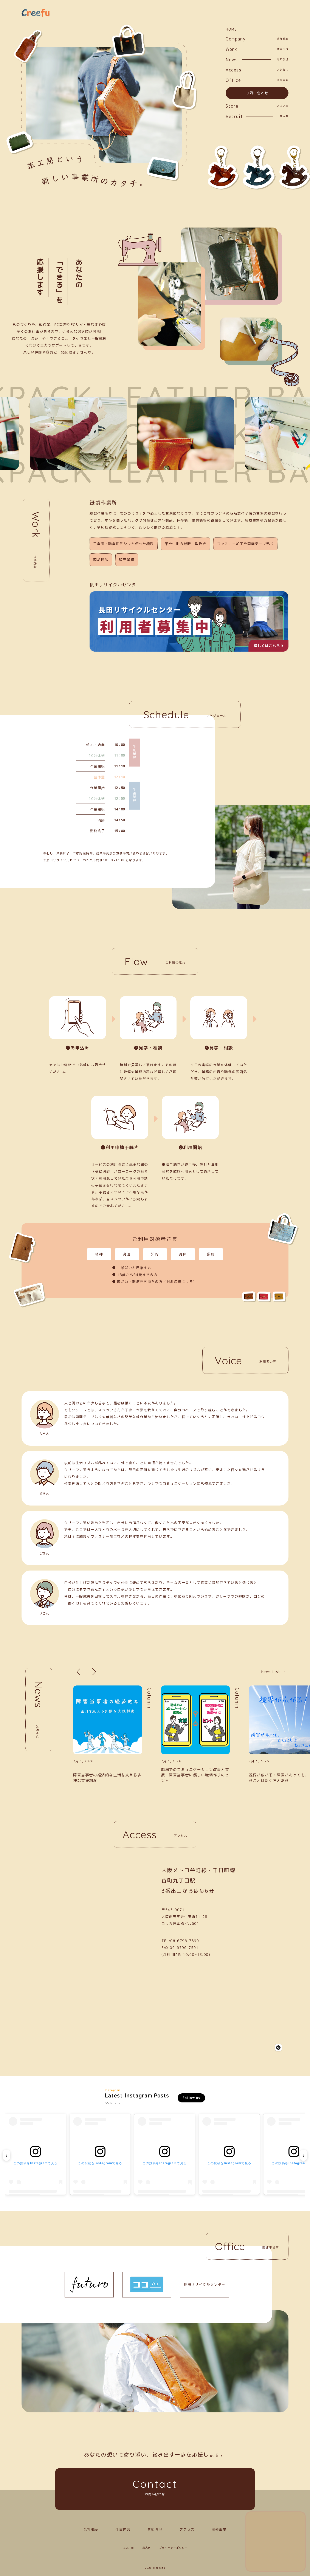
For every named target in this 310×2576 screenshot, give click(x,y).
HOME (231, 29)
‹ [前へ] (6, 2155)
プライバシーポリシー (173, 2548)
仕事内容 (122, 2529)
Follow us (191, 2098)
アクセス (186, 2529)
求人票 (146, 2548)
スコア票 (128, 2548)
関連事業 (218, 2529)
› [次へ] (303, 2155)
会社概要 (91, 2529)
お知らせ (155, 2529)
